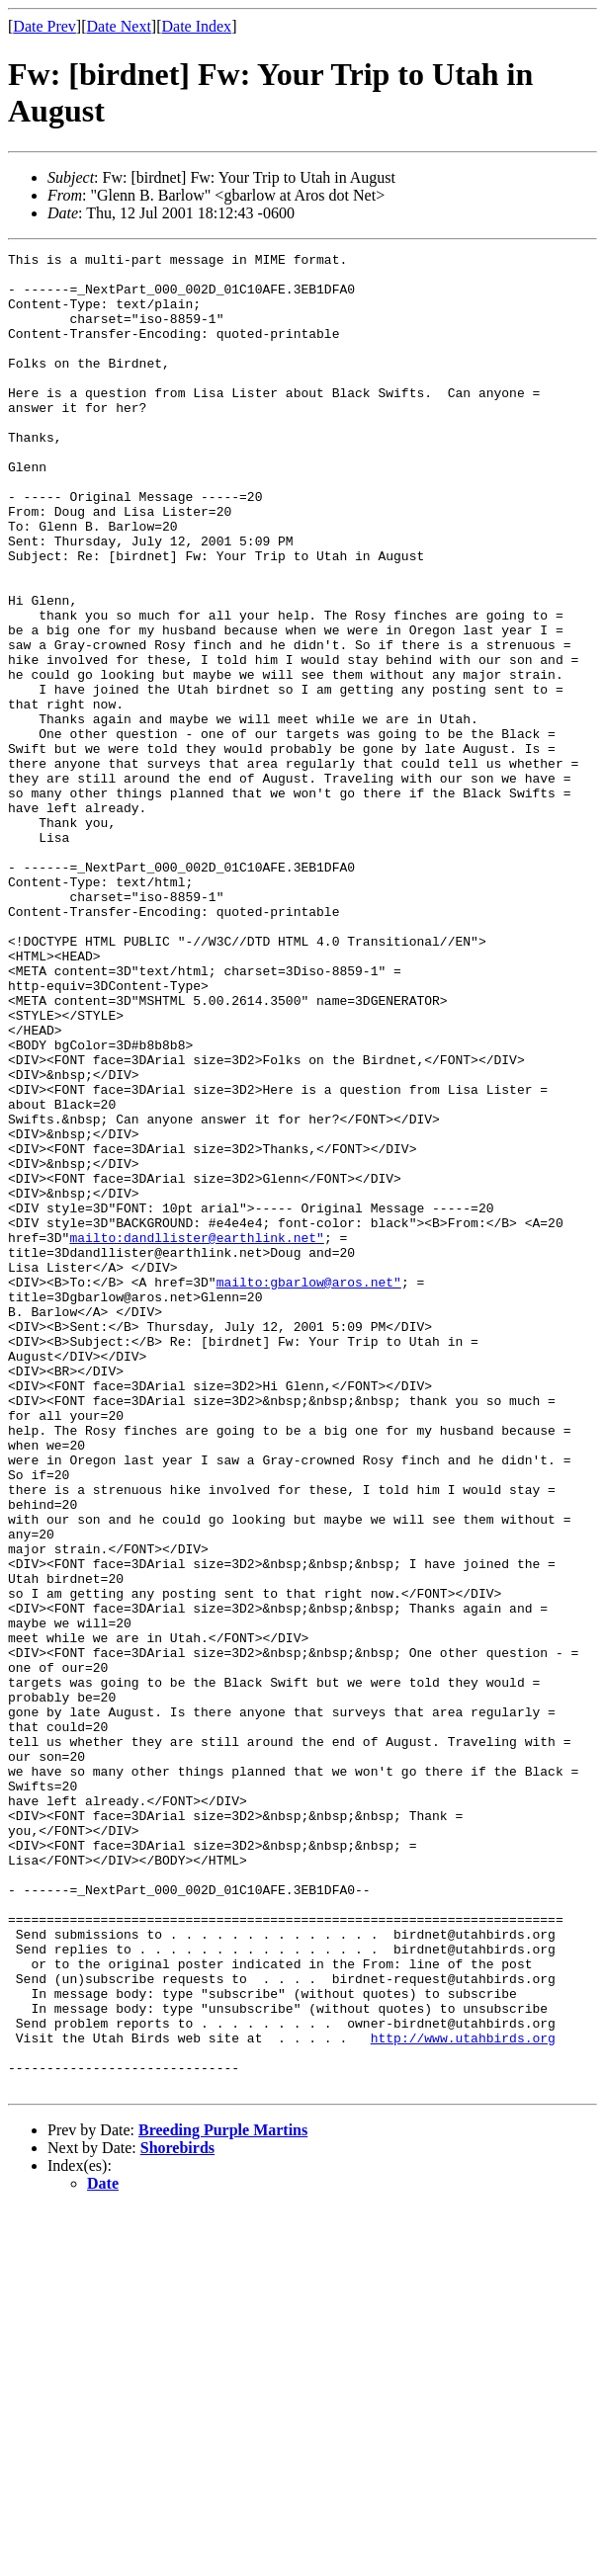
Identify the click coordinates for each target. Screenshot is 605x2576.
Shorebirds (177, 2515)
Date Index (196, 26)
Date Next (119, 26)
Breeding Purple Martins (222, 2497)
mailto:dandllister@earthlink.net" (196, 1436)
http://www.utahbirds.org (463, 2396)
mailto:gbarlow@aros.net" (308, 1489)
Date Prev (44, 26)
